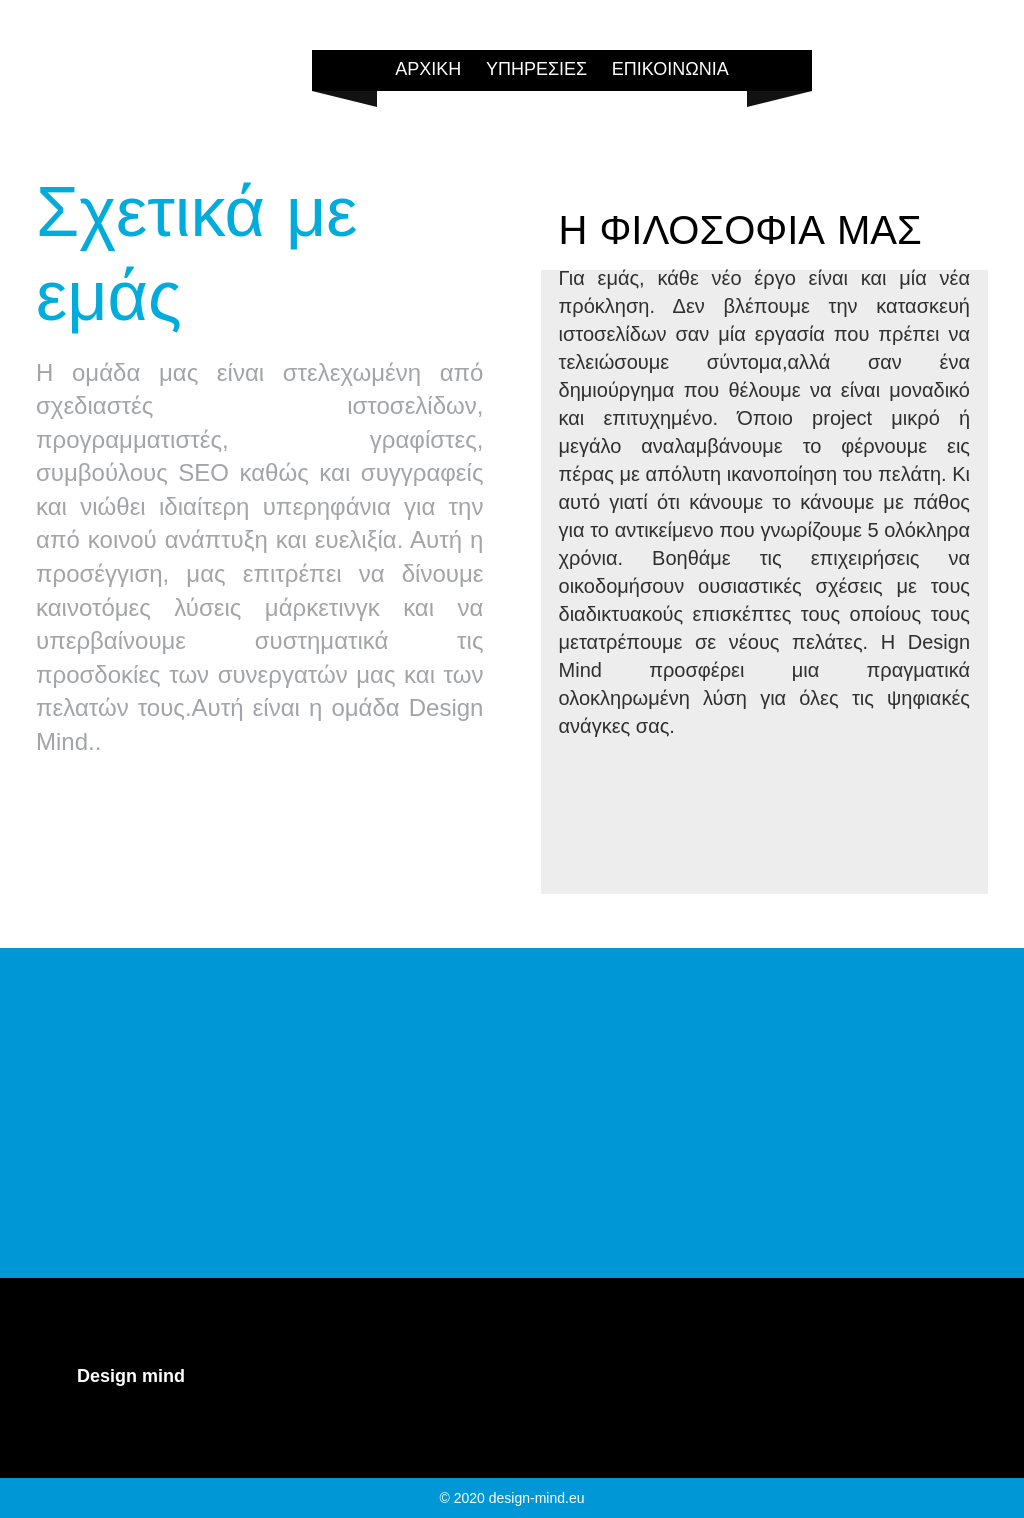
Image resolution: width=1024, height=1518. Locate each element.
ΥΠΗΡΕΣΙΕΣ (536, 69)
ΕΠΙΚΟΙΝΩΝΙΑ (670, 69)
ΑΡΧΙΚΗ (428, 69)
